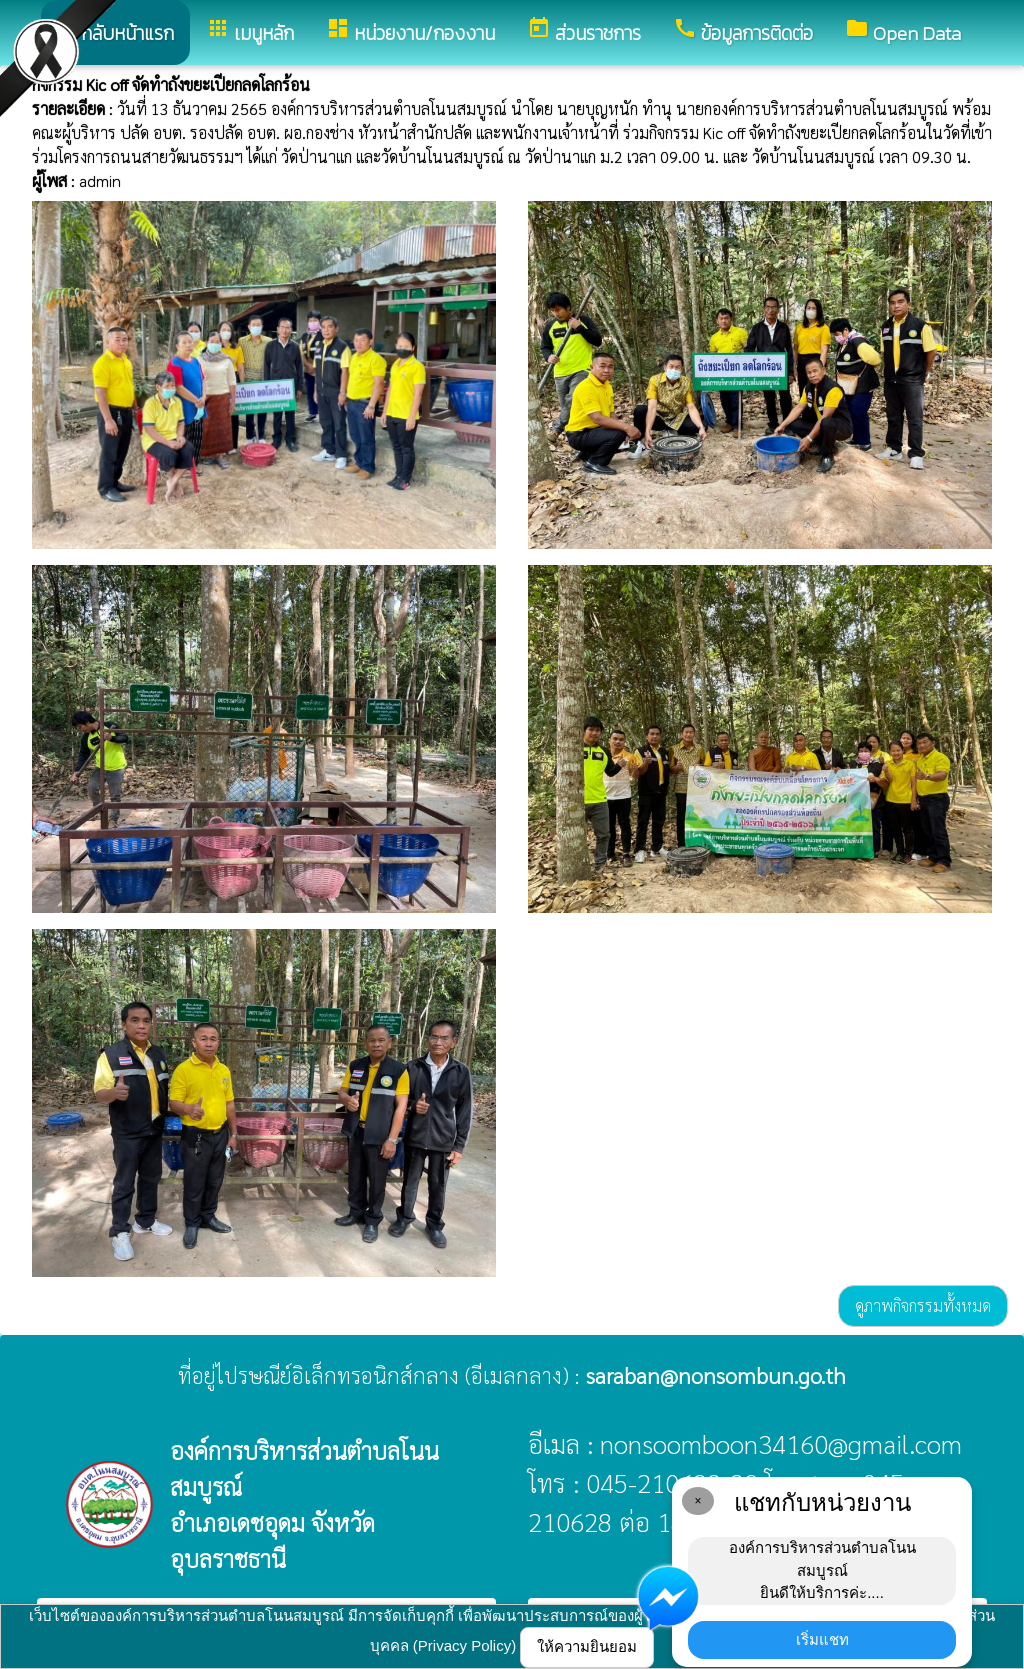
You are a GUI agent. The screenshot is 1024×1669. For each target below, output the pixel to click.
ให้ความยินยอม (587, 1646)
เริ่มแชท (822, 1639)
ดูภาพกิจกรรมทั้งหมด (923, 1305)
